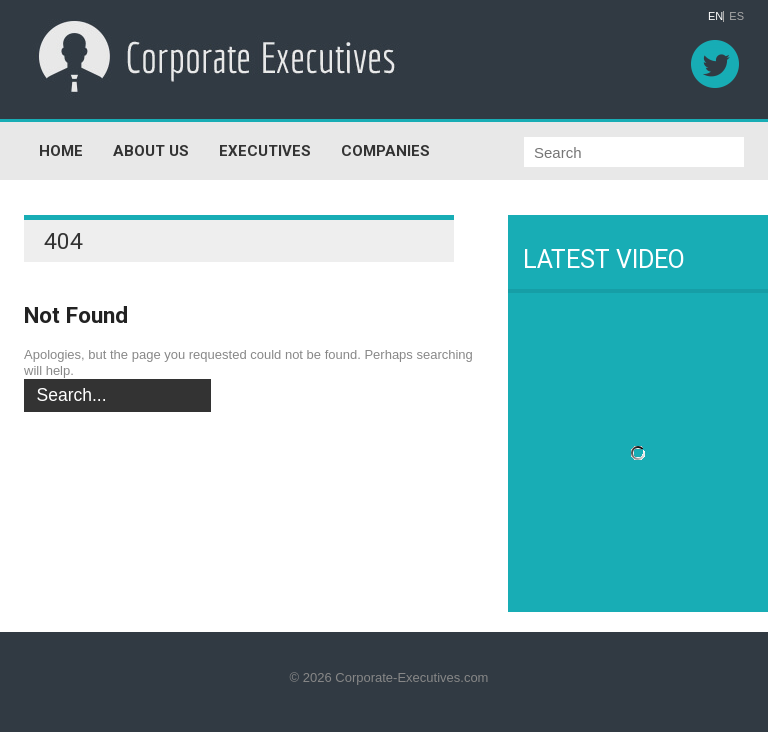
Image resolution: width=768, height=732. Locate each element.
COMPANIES (385, 151)
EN (715, 16)
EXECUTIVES (265, 151)
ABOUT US (151, 151)
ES (736, 16)
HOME (61, 151)
